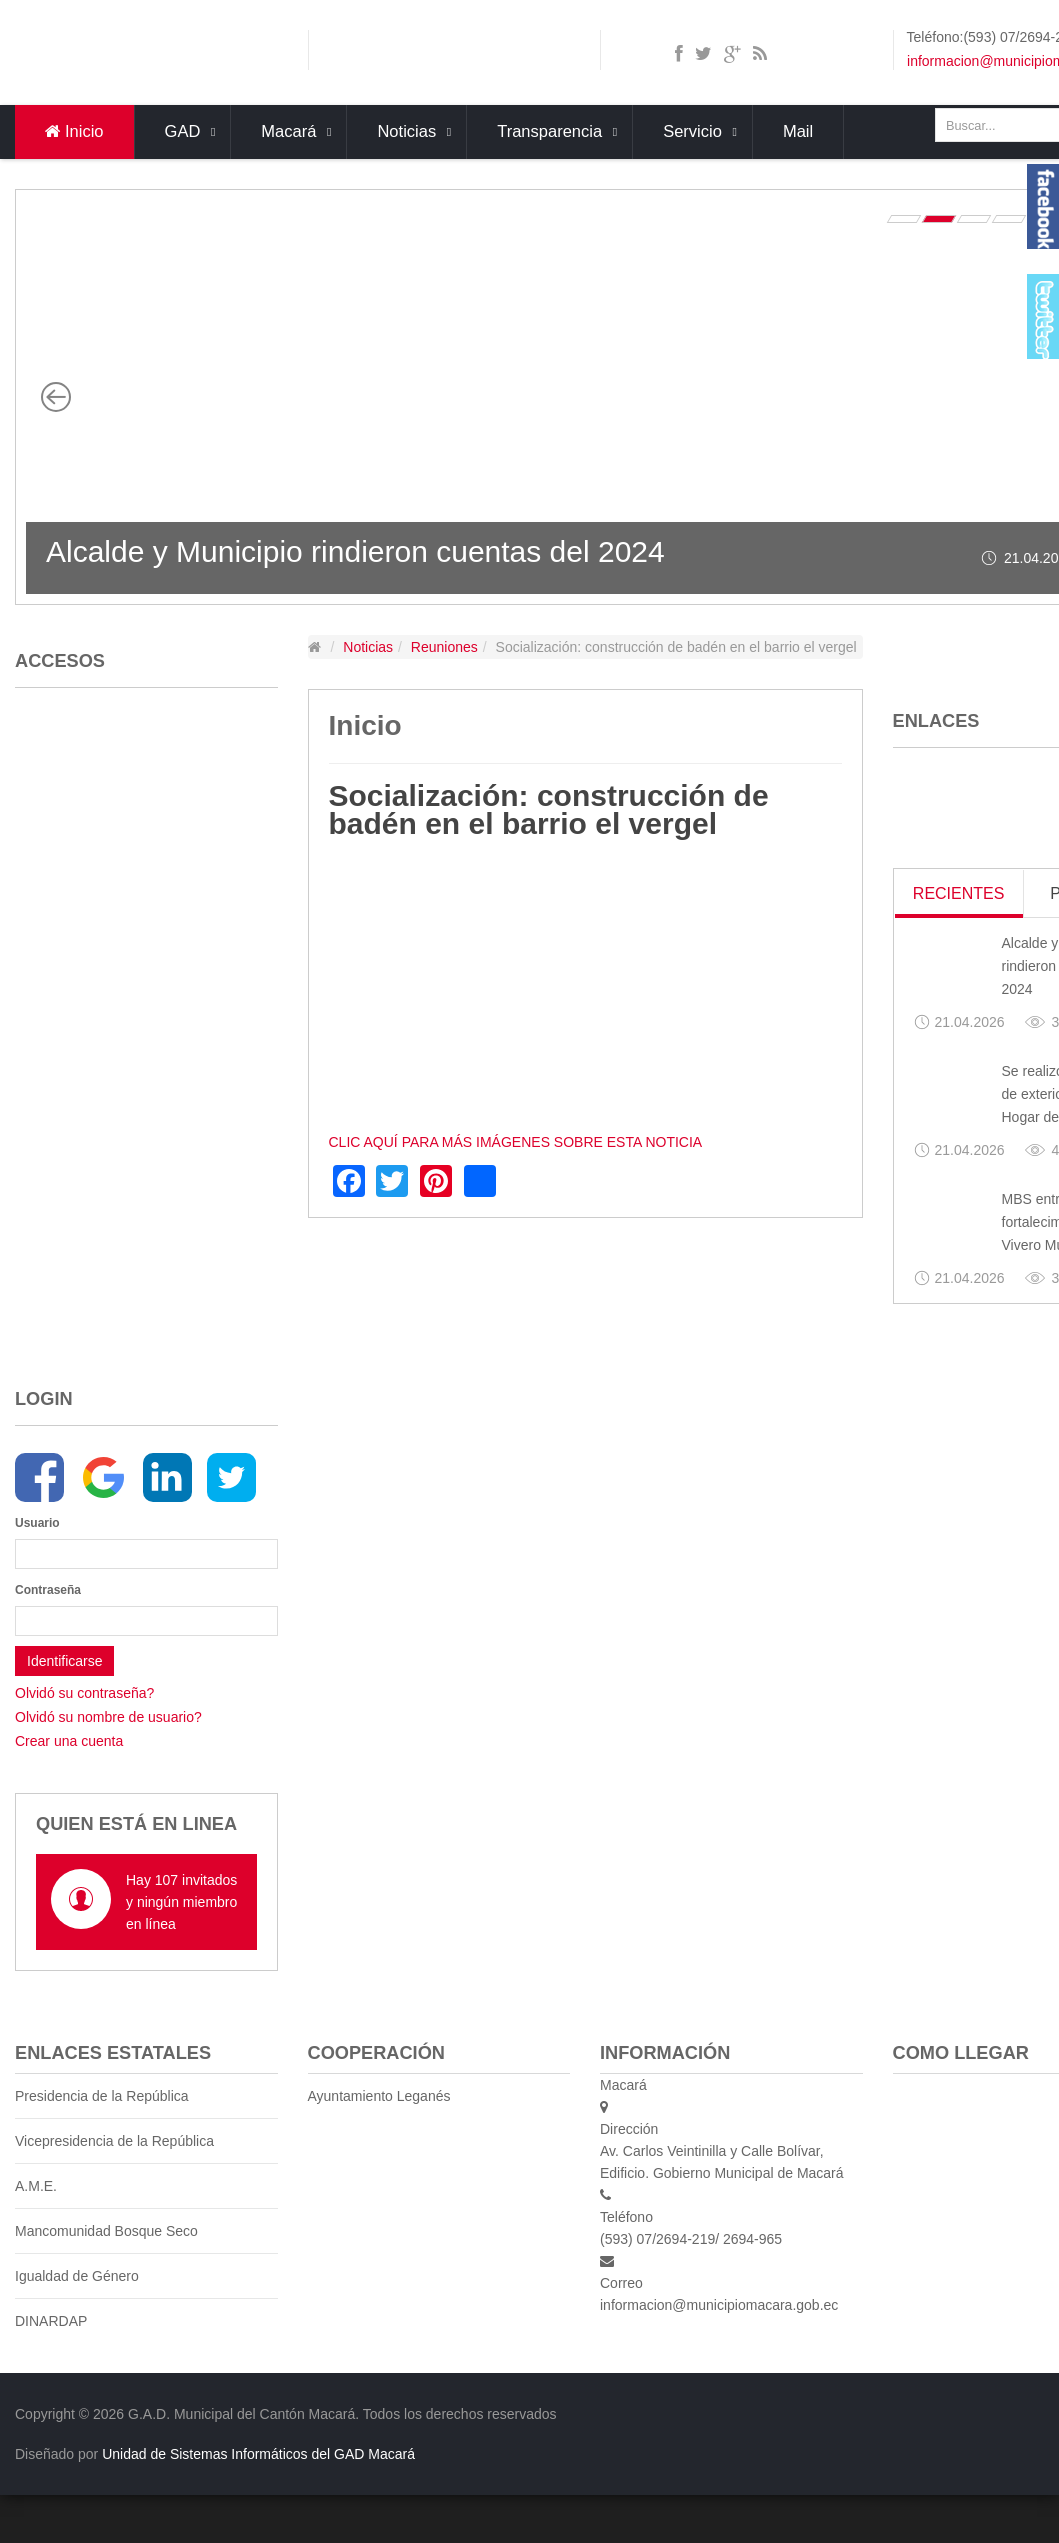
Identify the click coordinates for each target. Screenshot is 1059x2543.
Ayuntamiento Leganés (379, 2096)
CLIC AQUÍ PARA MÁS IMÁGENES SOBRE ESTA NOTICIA (516, 1142)
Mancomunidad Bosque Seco (106, 2231)
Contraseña (41, 1590)
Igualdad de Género (77, 2276)
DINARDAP (51, 2321)
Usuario (37, 1523)
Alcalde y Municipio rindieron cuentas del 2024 (355, 551)
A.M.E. (36, 2186)
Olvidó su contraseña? (84, 1693)
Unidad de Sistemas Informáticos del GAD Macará (258, 2454)
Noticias (368, 647)
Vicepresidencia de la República (114, 2141)
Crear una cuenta (69, 1741)
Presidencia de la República (102, 2096)
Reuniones (444, 647)
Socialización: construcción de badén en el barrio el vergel (549, 809)
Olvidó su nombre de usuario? (108, 1717)
